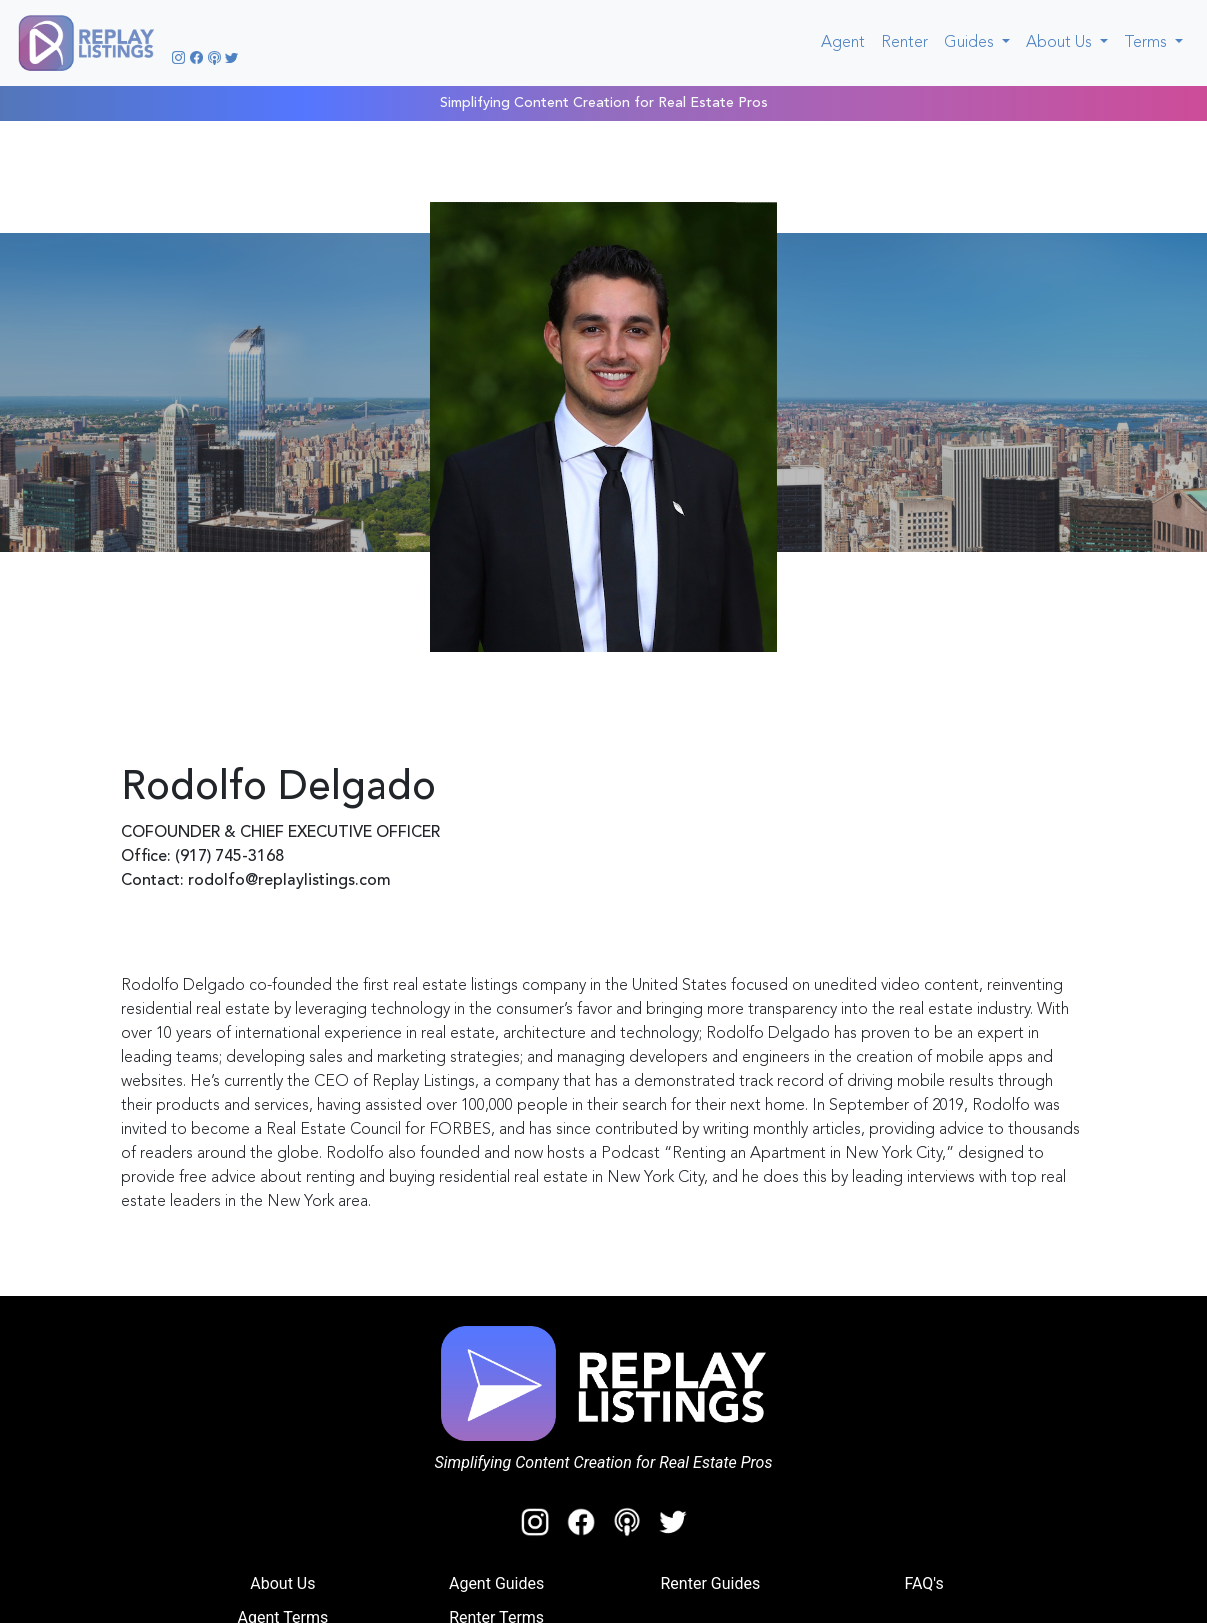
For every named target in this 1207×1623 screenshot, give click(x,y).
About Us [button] (1061, 43)
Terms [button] (1147, 43)
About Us (282, 1583)
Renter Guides (711, 1583)
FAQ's (923, 1583)
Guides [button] (971, 43)
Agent (847, 40)
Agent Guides (496, 1583)
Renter (904, 43)
